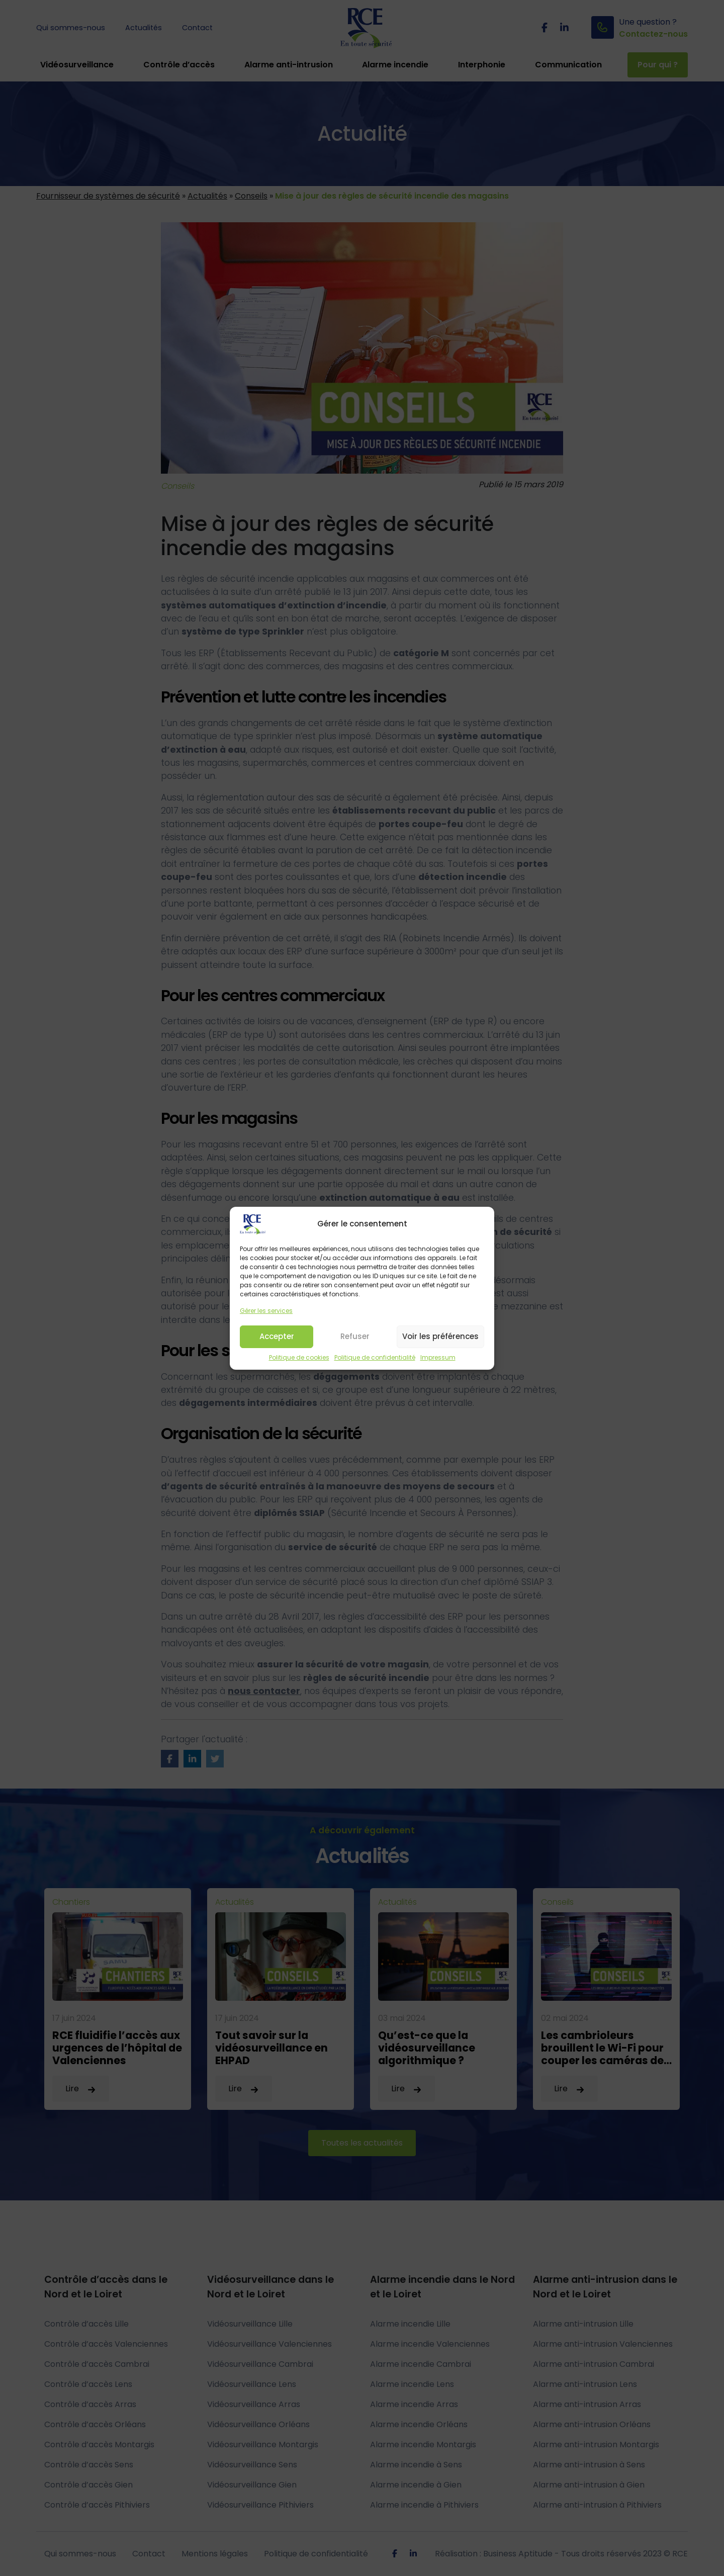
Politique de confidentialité (374, 1371)
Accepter (276, 1350)
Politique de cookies (299, 1371)
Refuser (355, 1350)
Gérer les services (266, 1324)
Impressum (438, 1371)
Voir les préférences (440, 1350)
